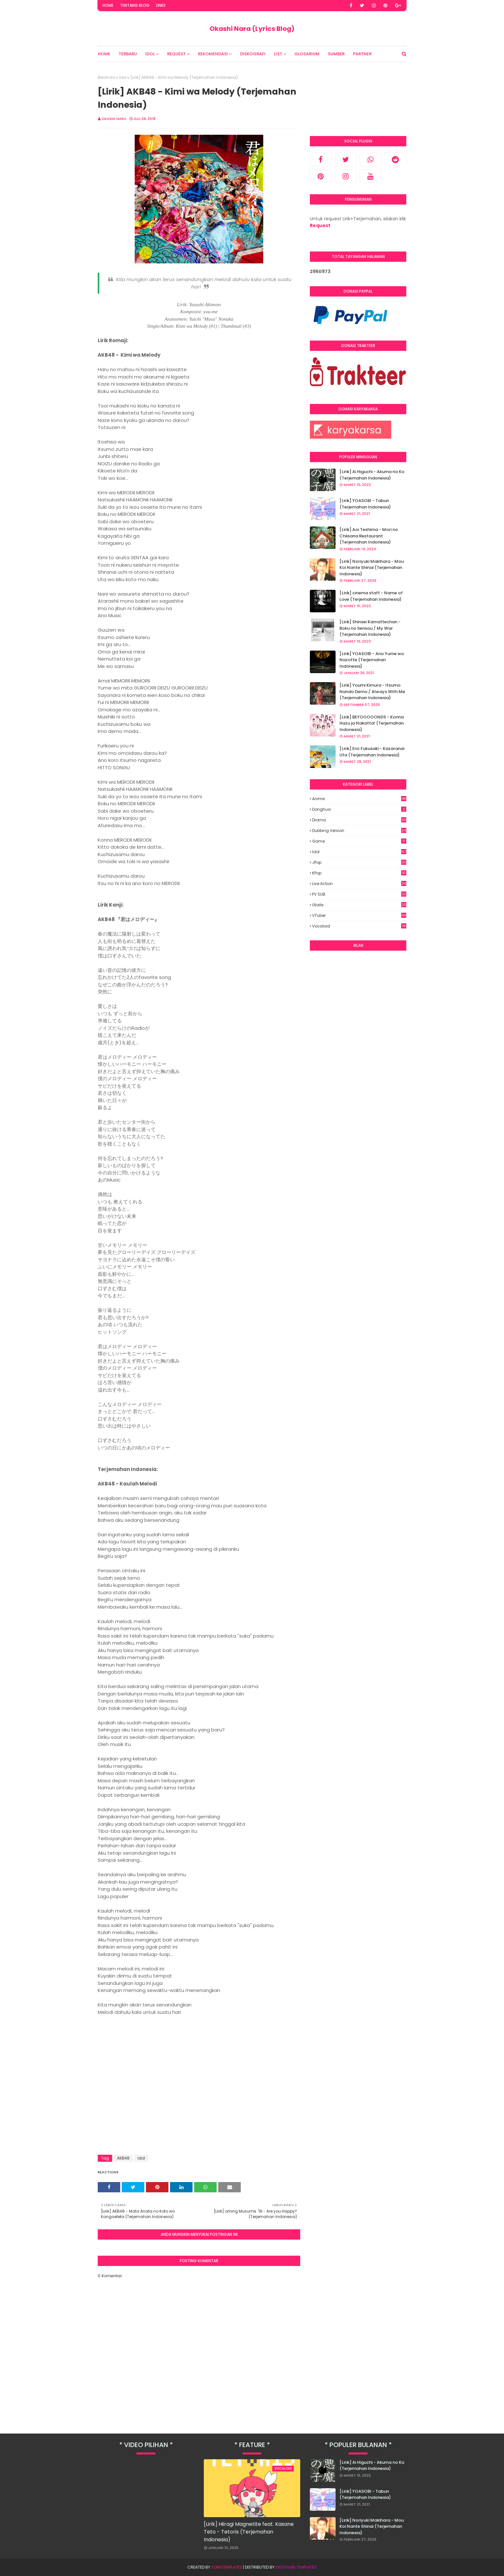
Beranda (106, 77)
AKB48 (123, 2158)
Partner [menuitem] (362, 54)
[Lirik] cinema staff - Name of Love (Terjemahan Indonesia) (371, 596)
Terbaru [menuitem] (128, 54)
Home (108, 5)
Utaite (359, 905)
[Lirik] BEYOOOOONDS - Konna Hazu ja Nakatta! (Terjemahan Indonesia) (371, 723)
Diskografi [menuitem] (253, 54)
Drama (359, 820)
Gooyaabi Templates (296, 2567)
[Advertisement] (358, 1053)
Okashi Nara (114, 118)
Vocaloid (359, 926)
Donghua (359, 809)
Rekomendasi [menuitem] (213, 54)
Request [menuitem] (176, 54)
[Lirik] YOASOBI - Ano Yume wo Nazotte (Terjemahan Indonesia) (371, 660)
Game (359, 841)
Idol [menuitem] (150, 54)
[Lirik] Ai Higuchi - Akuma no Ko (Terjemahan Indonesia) (371, 475)
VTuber (359, 915)
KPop (359, 873)
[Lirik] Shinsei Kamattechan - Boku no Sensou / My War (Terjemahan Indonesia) (370, 628)
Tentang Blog (134, 5)
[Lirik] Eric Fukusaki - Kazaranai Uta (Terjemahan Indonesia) (371, 751)
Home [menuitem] (104, 54)
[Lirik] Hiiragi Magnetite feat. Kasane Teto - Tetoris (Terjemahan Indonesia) (249, 2531)
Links (161, 5)
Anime (359, 799)
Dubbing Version (359, 830)
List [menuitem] (278, 54)
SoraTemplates (226, 2567)
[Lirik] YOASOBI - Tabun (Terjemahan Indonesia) (365, 504)
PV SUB (359, 894)
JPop (359, 862)
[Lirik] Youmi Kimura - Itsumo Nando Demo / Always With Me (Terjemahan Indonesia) (372, 691)
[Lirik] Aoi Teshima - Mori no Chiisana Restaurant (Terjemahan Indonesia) (368, 535)
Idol (122, 77)
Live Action (359, 883)
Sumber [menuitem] (336, 54)
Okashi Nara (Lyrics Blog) (252, 28)
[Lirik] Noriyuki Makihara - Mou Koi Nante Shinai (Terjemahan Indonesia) (371, 567)
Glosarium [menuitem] (307, 54)
